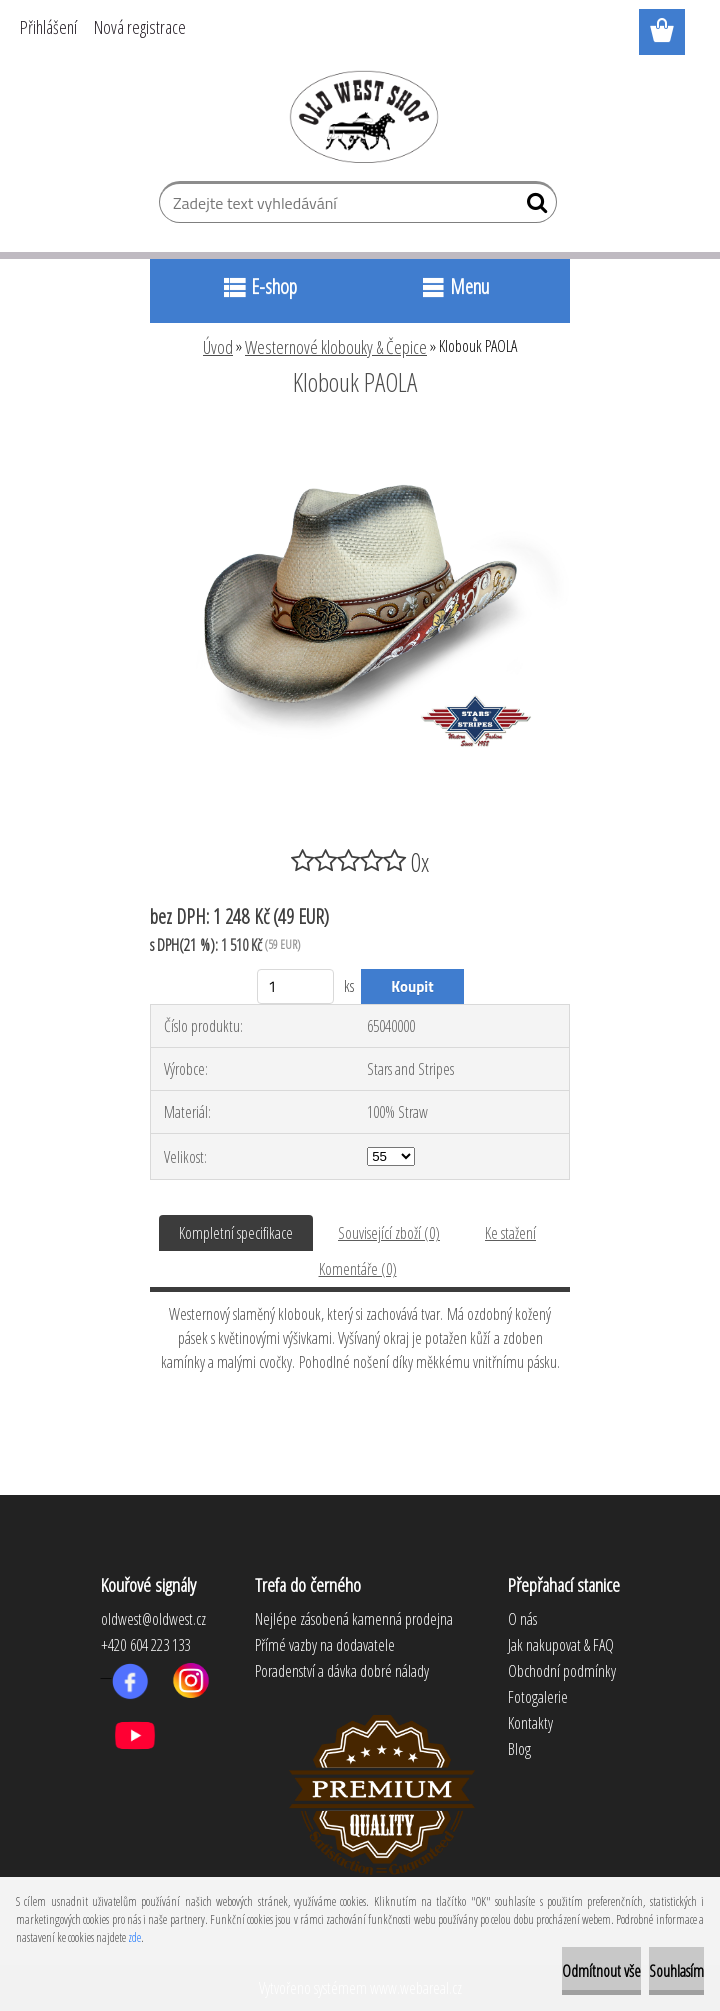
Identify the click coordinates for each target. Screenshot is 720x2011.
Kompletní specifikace (236, 1233)
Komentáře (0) (358, 1269)
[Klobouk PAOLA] (360, 437)
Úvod (218, 347)
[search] (533, 207)
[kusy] (295, 986)
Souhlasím (676, 1971)
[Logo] (360, 116)
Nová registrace (140, 27)
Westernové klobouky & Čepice (336, 347)
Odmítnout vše (601, 1971)
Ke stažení (510, 1233)
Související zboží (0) (389, 1233)
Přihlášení (48, 27)
